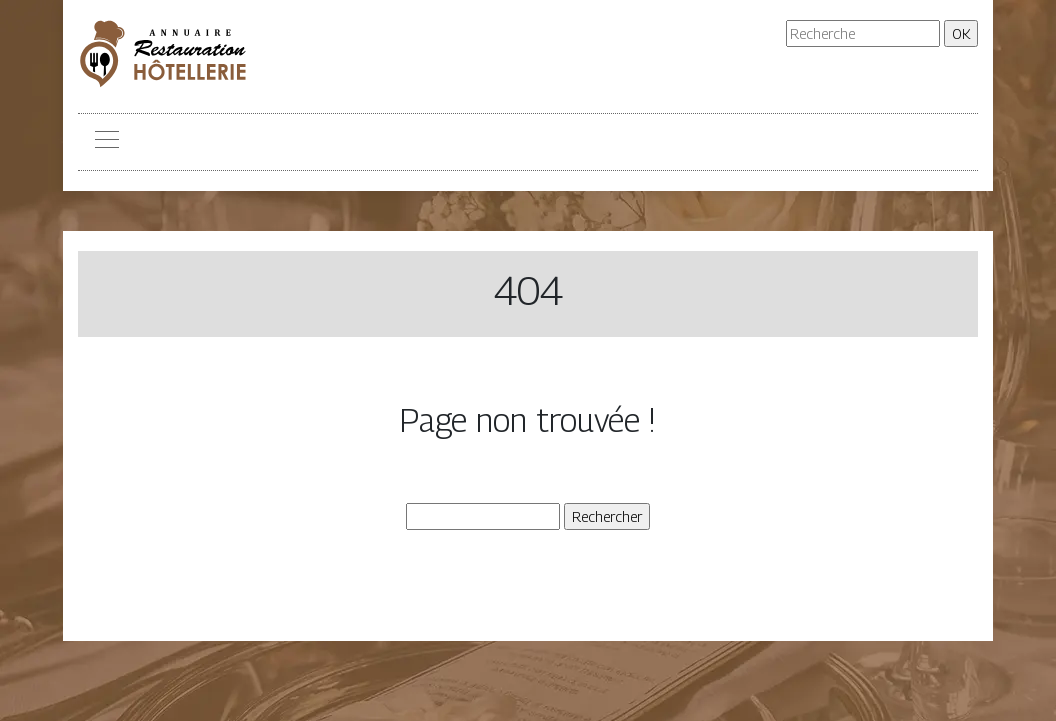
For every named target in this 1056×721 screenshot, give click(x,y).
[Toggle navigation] (106, 142)
